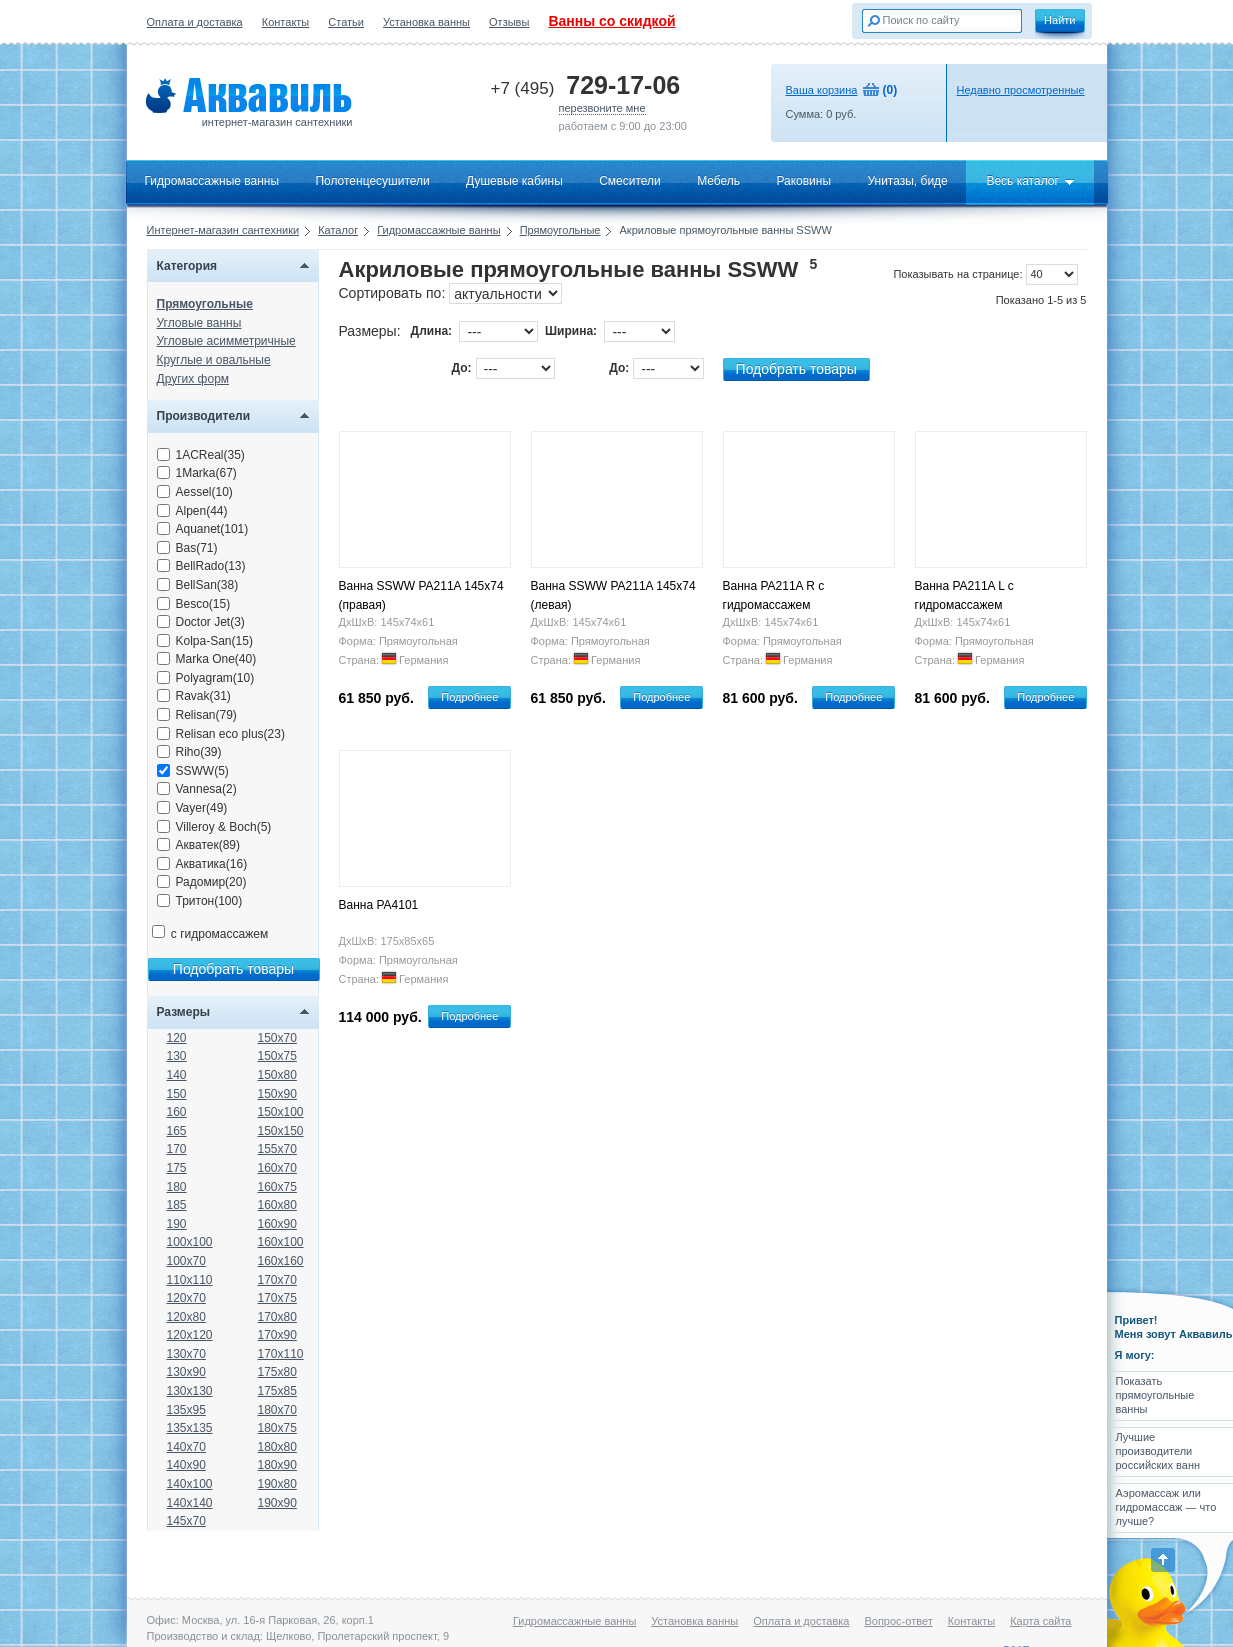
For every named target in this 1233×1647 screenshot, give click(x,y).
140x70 (186, 1447)
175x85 (277, 1391)
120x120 (190, 1335)
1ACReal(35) (201, 455)
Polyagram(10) (206, 678)
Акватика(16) (202, 864)
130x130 (190, 1391)
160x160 (281, 1261)
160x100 (281, 1242)
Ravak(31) (194, 696)
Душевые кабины (514, 181)
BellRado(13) (201, 566)
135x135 (190, 1428)
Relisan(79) (197, 715)
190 (177, 1224)
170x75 (277, 1298)
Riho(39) (189, 752)
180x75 (277, 1428)
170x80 (277, 1317)
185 (177, 1205)
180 (177, 1187)
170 (177, 1149)
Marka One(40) (207, 659)
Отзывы (509, 22)
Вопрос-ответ (898, 1621)
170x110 (281, 1354)
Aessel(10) (195, 492)
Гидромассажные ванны (212, 181)
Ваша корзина (822, 90)
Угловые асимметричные (226, 341)
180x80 (277, 1447)
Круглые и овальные (214, 360)
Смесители (630, 181)
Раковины (803, 181)
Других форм (193, 379)
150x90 (277, 1094)
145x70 (186, 1521)
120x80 (186, 1317)
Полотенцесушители (372, 181)
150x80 (277, 1075)
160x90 (277, 1224)
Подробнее (469, 697)
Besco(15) (194, 604)
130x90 (186, 1372)
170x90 (277, 1335)
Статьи (346, 22)
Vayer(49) (192, 808)
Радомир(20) (202, 882)
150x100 (281, 1112)
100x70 (186, 1261)
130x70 (186, 1354)
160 (177, 1112)
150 (177, 1094)
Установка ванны (426, 22)
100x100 (190, 1242)
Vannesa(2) (197, 789)
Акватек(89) (199, 845)
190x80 (277, 1484)
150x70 (277, 1038)
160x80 (277, 1205)
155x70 (277, 1149)
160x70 (277, 1168)
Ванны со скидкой (611, 21)
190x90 (277, 1503)
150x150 (281, 1131)
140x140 (190, 1503)
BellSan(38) (198, 585)
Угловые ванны (199, 323)
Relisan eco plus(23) (221, 734)
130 (177, 1056)
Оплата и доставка (195, 22)
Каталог (338, 230)
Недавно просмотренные (1021, 90)
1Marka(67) (197, 473)
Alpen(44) (192, 511)
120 (177, 1038)
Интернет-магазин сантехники (223, 230)
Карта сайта (1040, 1621)
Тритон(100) (200, 901)
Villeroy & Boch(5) (214, 827)
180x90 (277, 1465)
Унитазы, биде (907, 181)
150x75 (277, 1056)
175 (177, 1168)
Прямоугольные (560, 230)
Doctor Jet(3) (201, 622)
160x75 (277, 1187)
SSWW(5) (193, 771)
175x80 (277, 1372)
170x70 (277, 1280)
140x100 (190, 1484)
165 (177, 1131)
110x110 (190, 1280)
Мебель (718, 181)
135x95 (186, 1410)
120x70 (186, 1298)
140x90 (186, 1465)
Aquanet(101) (203, 529)
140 (177, 1075)
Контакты (286, 22)
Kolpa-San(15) (205, 641)
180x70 (277, 1410)
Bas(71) (187, 548)
